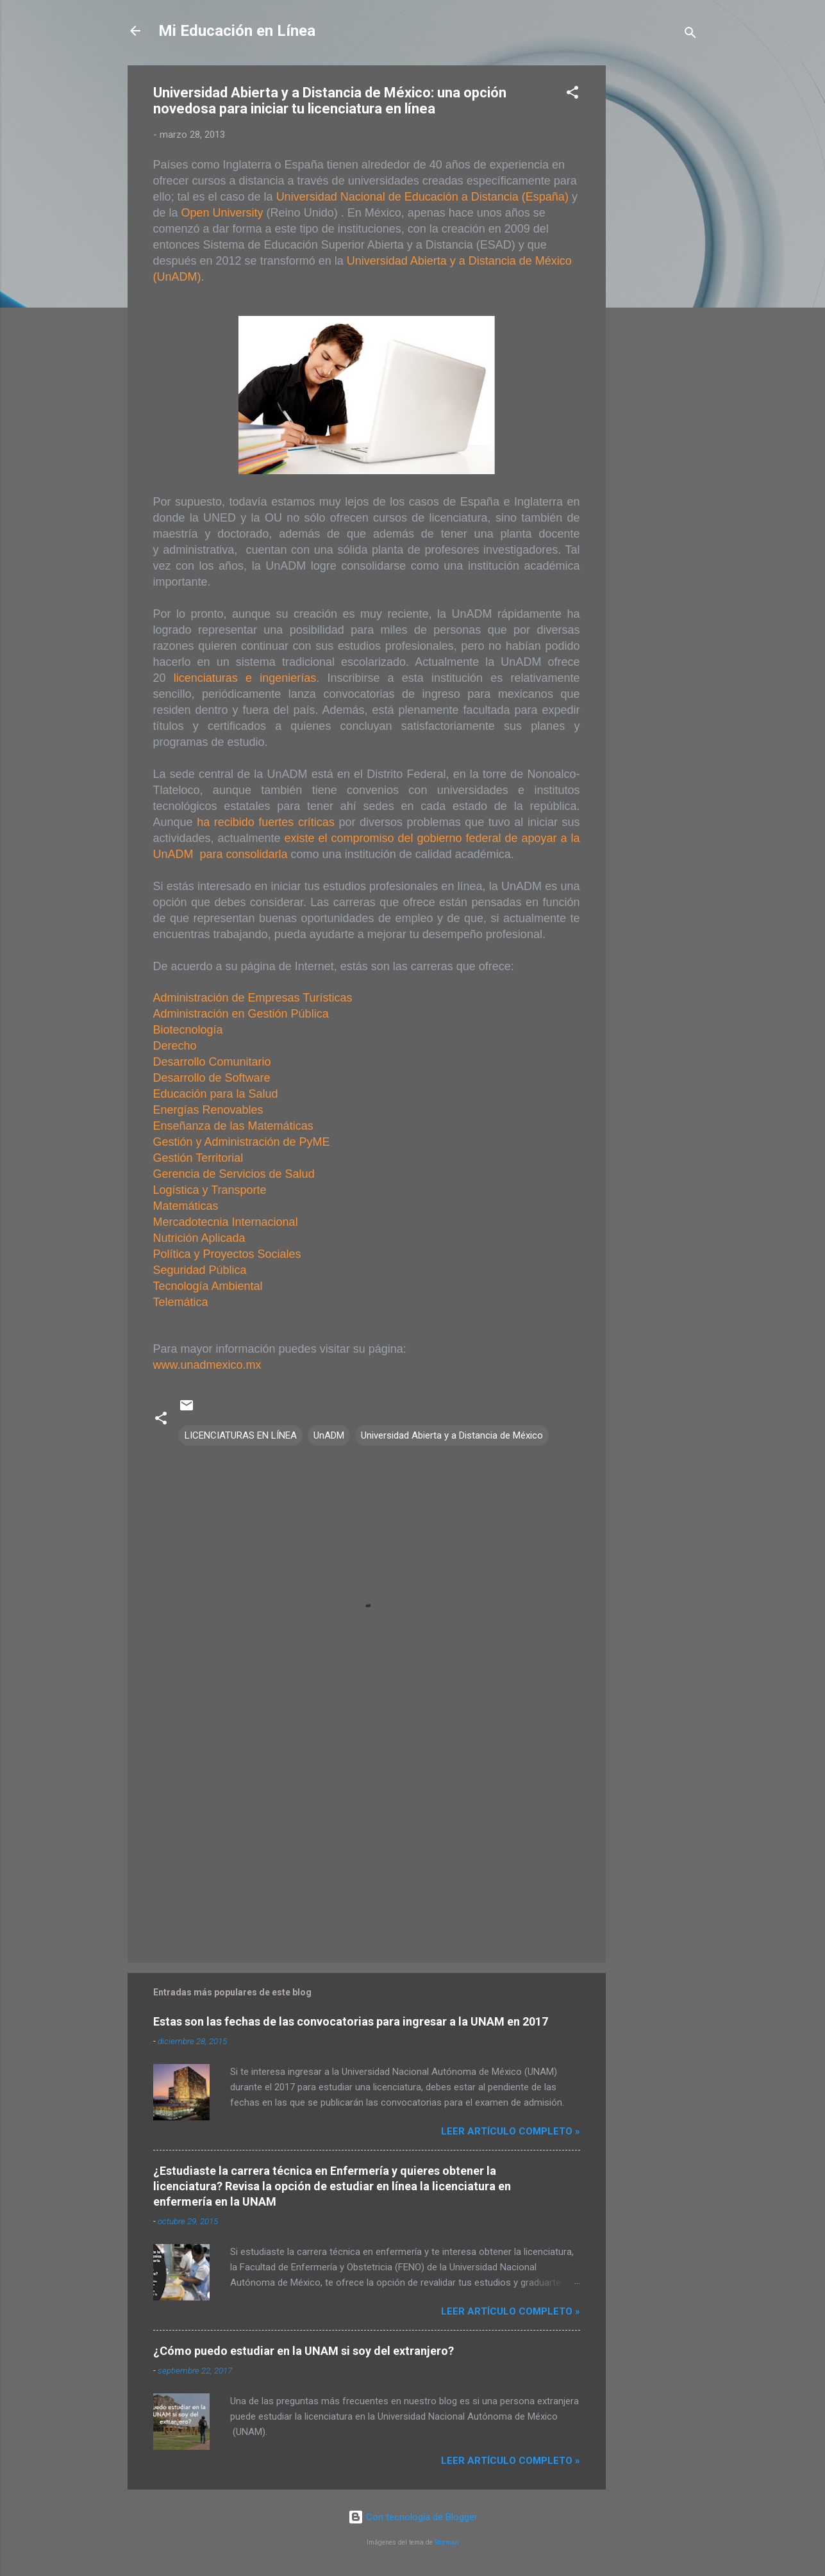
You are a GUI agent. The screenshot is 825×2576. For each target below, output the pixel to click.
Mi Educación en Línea (236, 31)
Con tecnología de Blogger (413, 2517)
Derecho (175, 1045)
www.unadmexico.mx (207, 1364)
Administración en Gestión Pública (241, 1013)
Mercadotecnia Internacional (225, 1222)
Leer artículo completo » (510, 2131)
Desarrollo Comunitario (212, 1061)
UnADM (328, 1435)
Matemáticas (186, 1206)
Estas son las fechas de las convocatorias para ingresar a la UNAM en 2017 (350, 2021)
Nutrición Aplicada (199, 1238)
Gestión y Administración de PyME (241, 1141)
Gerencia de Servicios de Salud (234, 1174)
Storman (447, 2542)
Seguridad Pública (200, 1270)
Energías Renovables (208, 1109)
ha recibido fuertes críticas (266, 822)
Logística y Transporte (210, 1190)
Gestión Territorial (198, 1158)
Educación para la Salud (215, 1093)
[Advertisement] (657, 257)
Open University (222, 212)
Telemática (180, 1302)
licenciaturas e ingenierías (241, 678)
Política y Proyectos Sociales (227, 1254)
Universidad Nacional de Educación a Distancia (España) (422, 196)
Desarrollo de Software (212, 1077)
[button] (572, 94)
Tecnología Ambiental (208, 1286)
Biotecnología (188, 1029)
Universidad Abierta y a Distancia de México (452, 1435)
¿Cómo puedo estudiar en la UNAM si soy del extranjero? (303, 2350)
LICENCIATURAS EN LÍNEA (241, 1435)
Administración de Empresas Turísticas (253, 997)
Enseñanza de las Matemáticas (233, 1125)
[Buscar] (690, 34)
